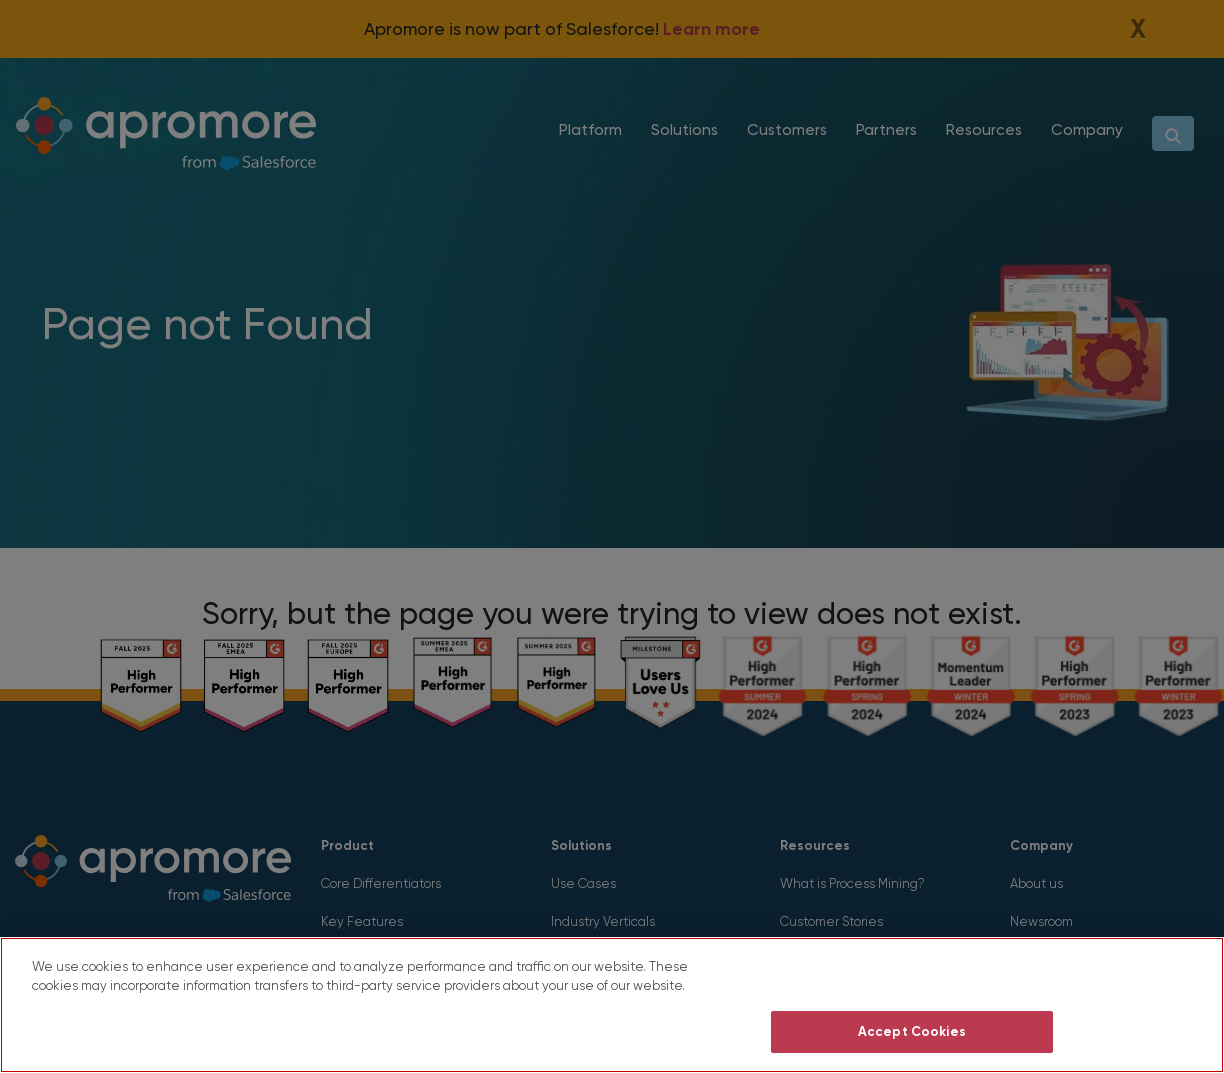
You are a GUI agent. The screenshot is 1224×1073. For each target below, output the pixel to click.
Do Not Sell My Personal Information (912, 981)
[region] (612, 1005)
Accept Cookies (912, 1031)
